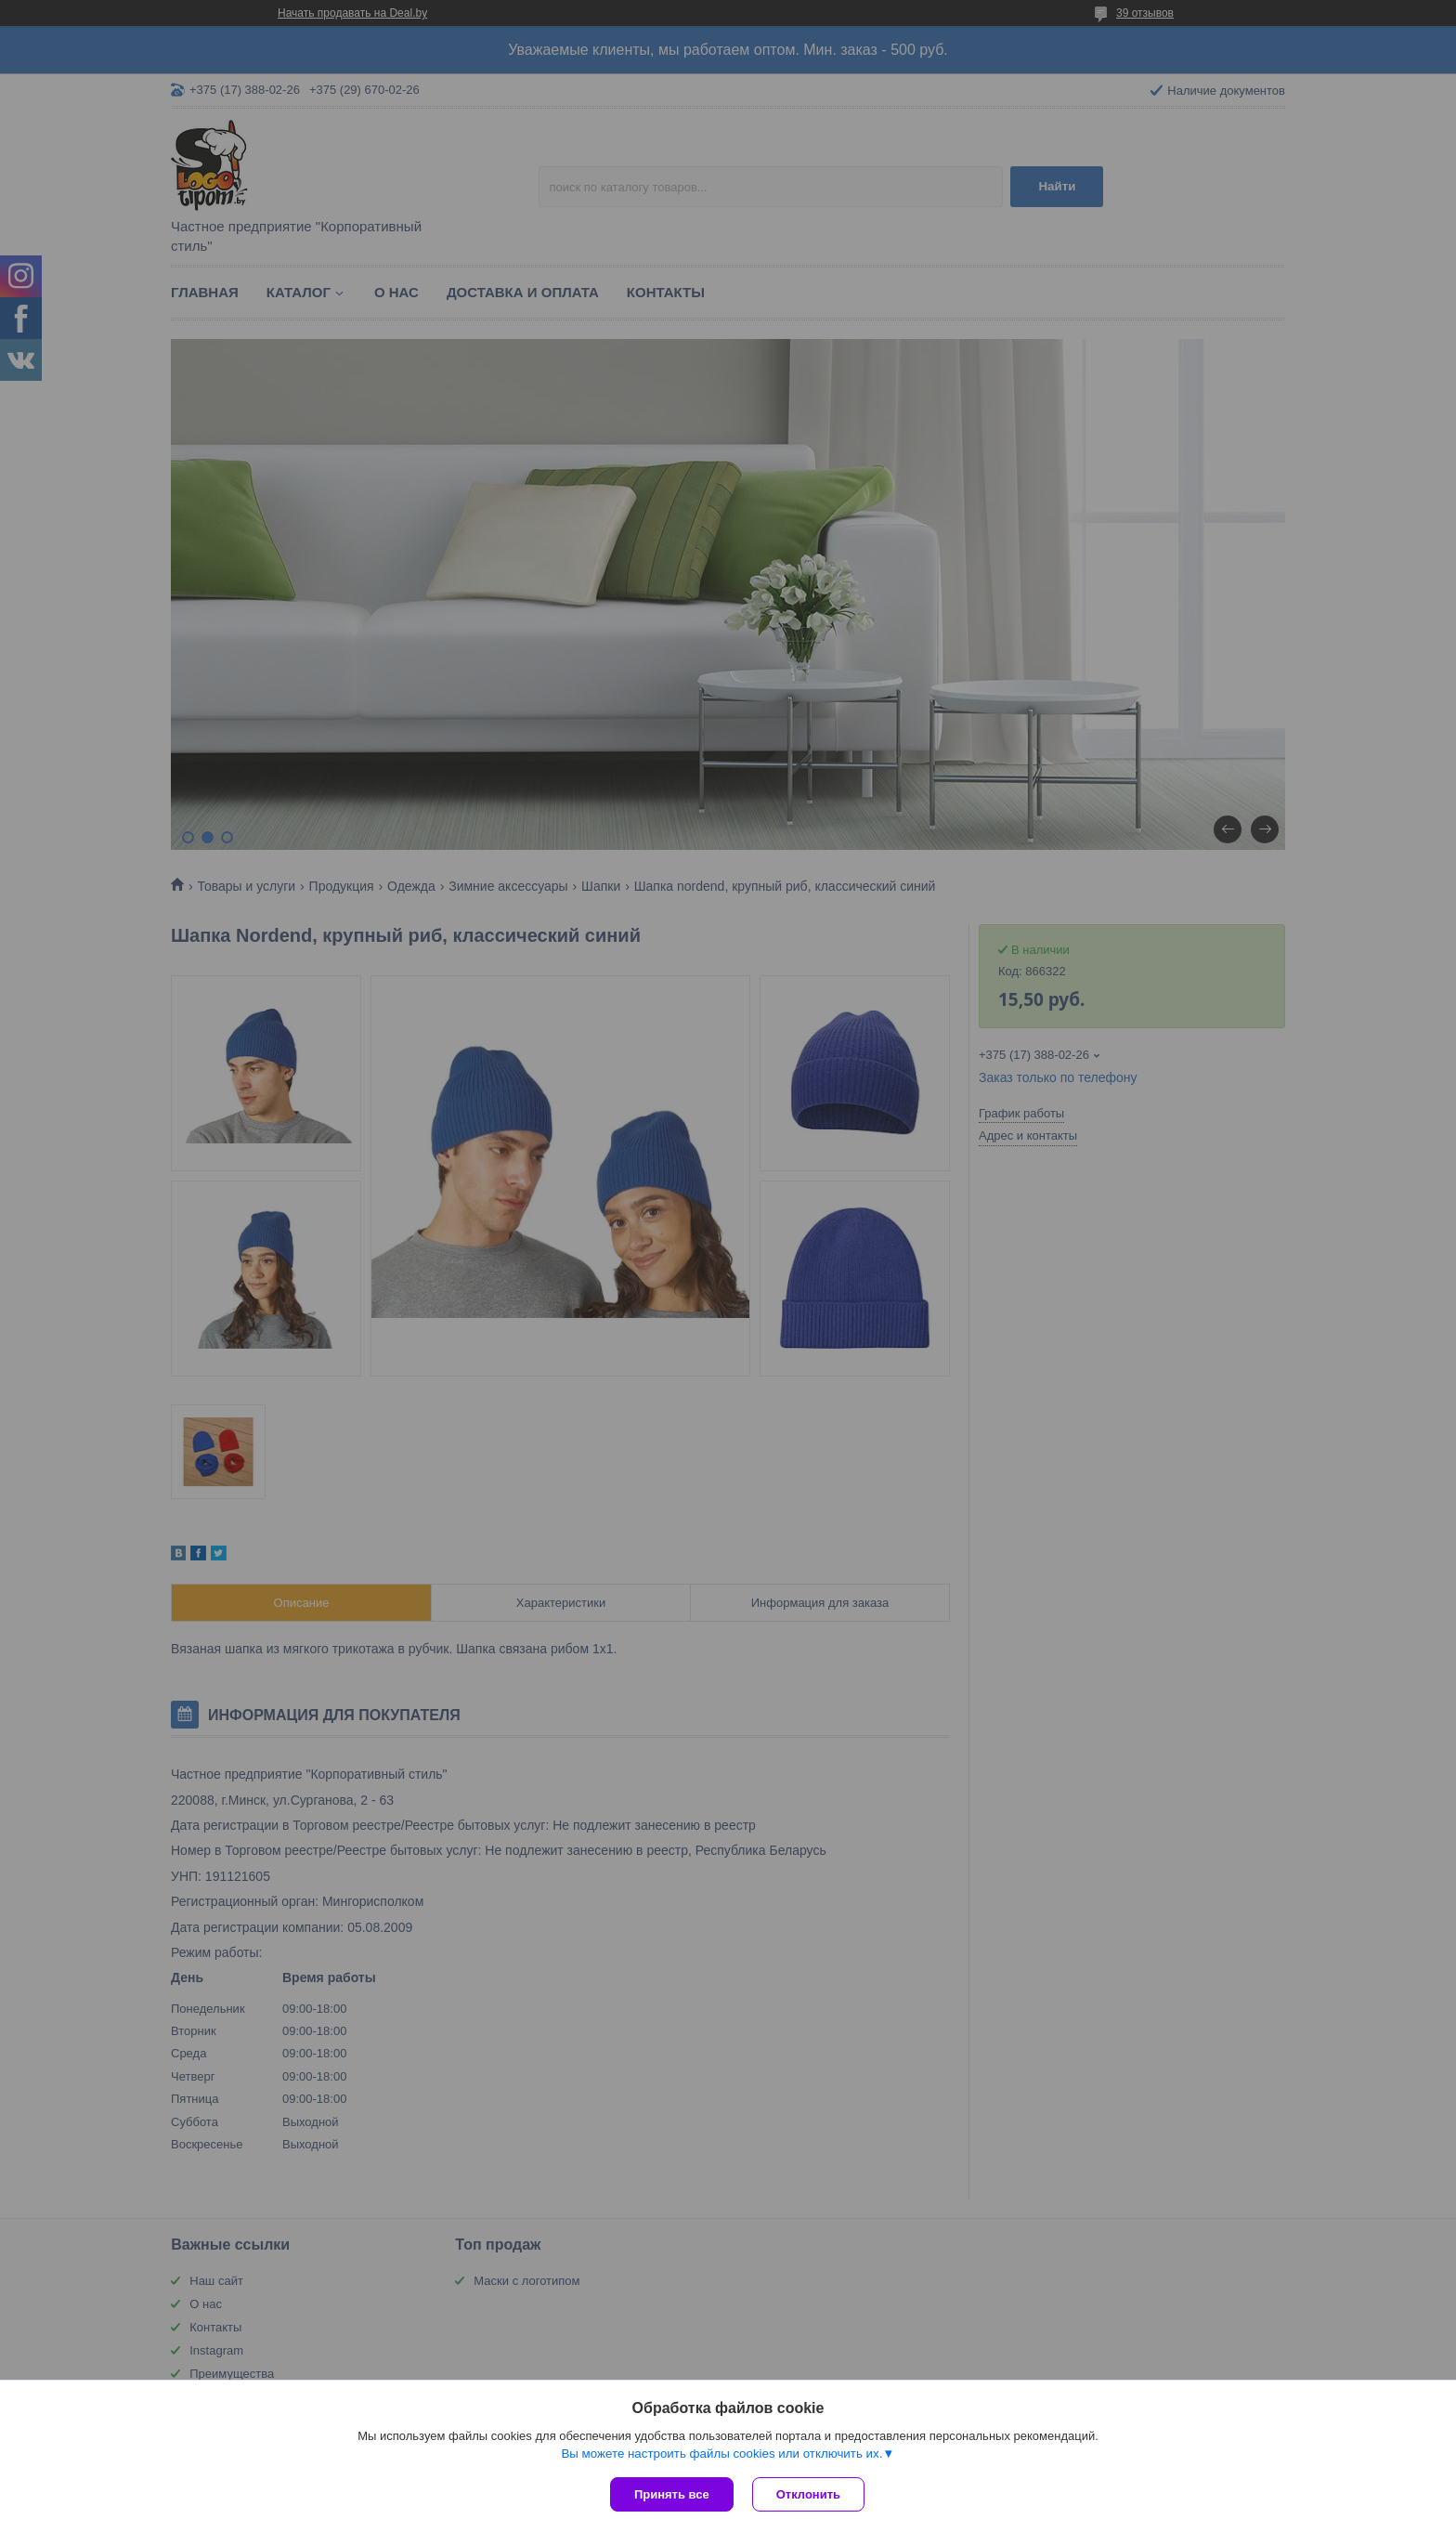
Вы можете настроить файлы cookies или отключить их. (721, 2453)
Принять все (671, 2494)
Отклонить (808, 2494)
